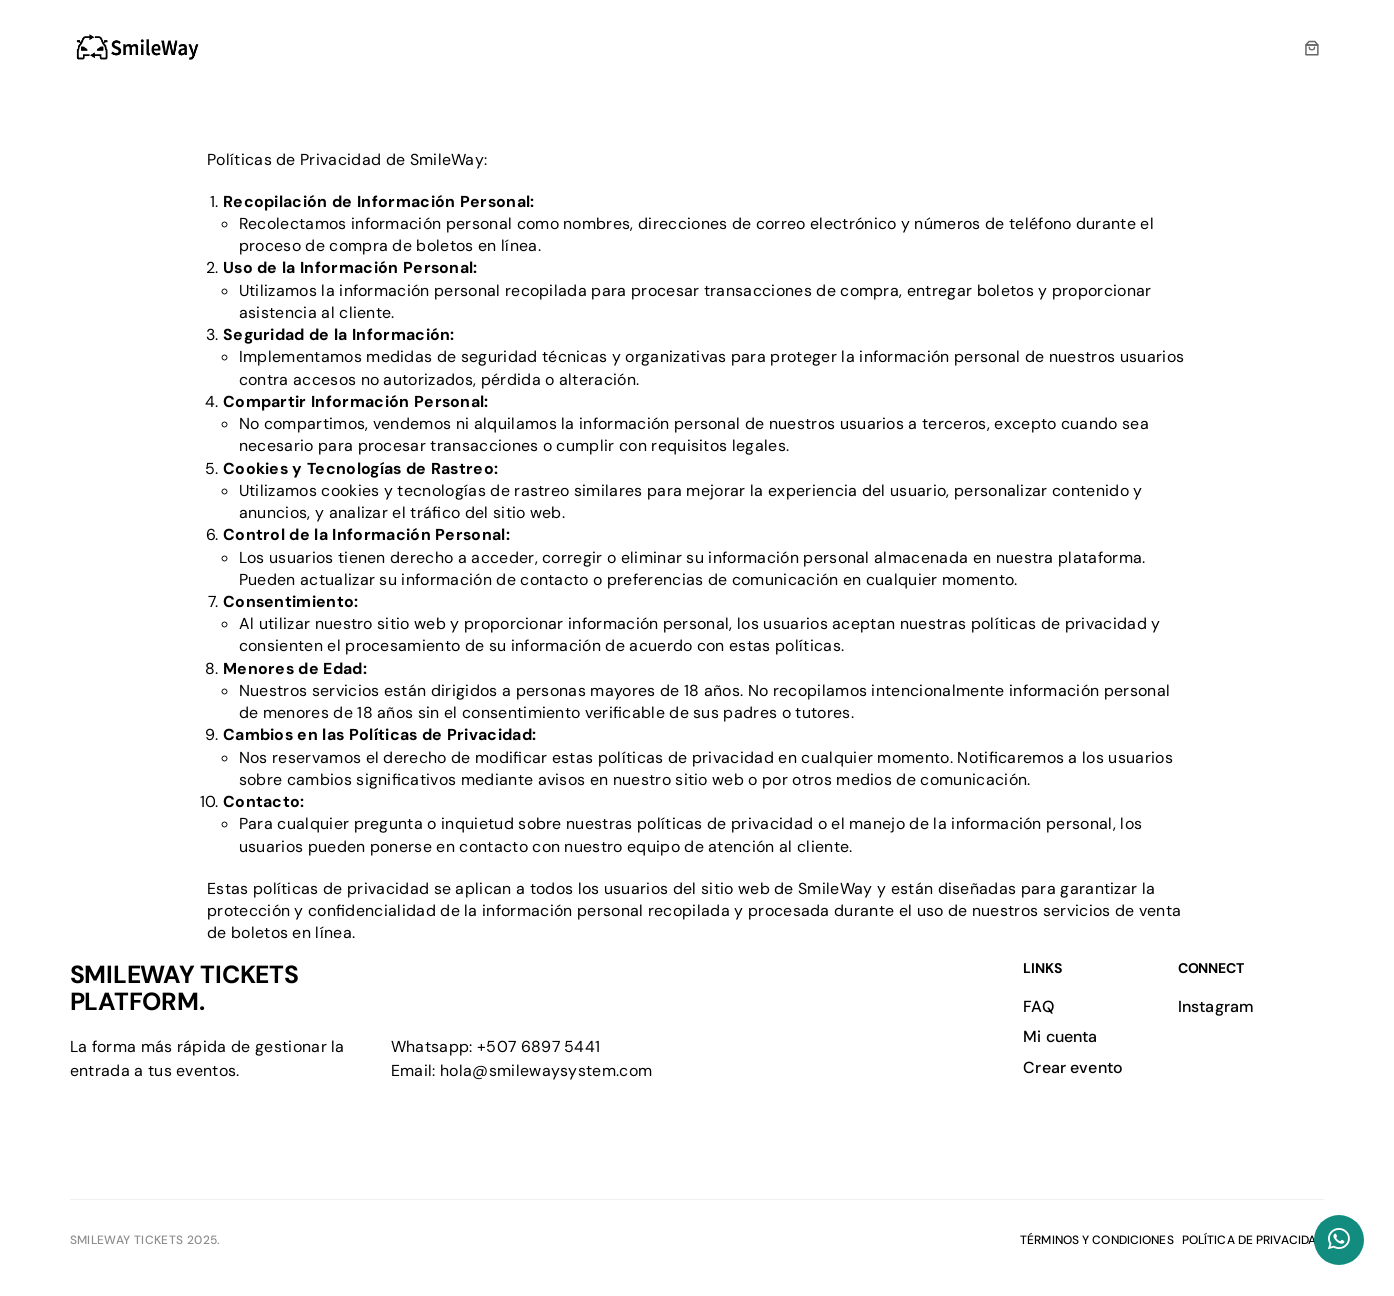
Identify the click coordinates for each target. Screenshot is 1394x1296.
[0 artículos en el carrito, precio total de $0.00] (1313, 48)
